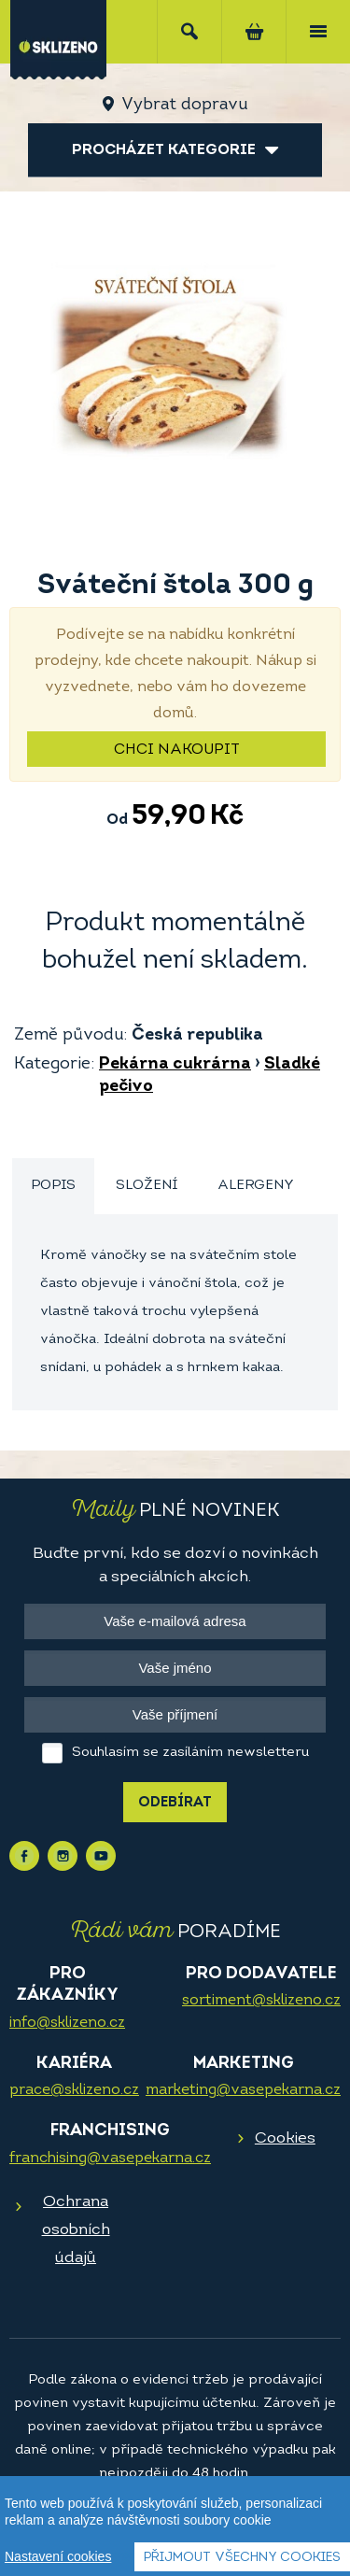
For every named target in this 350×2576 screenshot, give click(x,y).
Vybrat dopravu (184, 105)
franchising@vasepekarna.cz (110, 2158)
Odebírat (175, 1803)
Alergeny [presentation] (255, 1186)
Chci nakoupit (177, 750)
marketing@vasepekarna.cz (243, 2090)
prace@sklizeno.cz (74, 2090)
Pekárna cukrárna (175, 1064)
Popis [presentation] (53, 1186)
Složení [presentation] (146, 1186)
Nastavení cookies (58, 2562)
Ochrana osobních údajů (76, 2230)
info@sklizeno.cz (67, 2023)
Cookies (285, 2138)
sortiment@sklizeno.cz (261, 2000)
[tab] (53, 1186)
